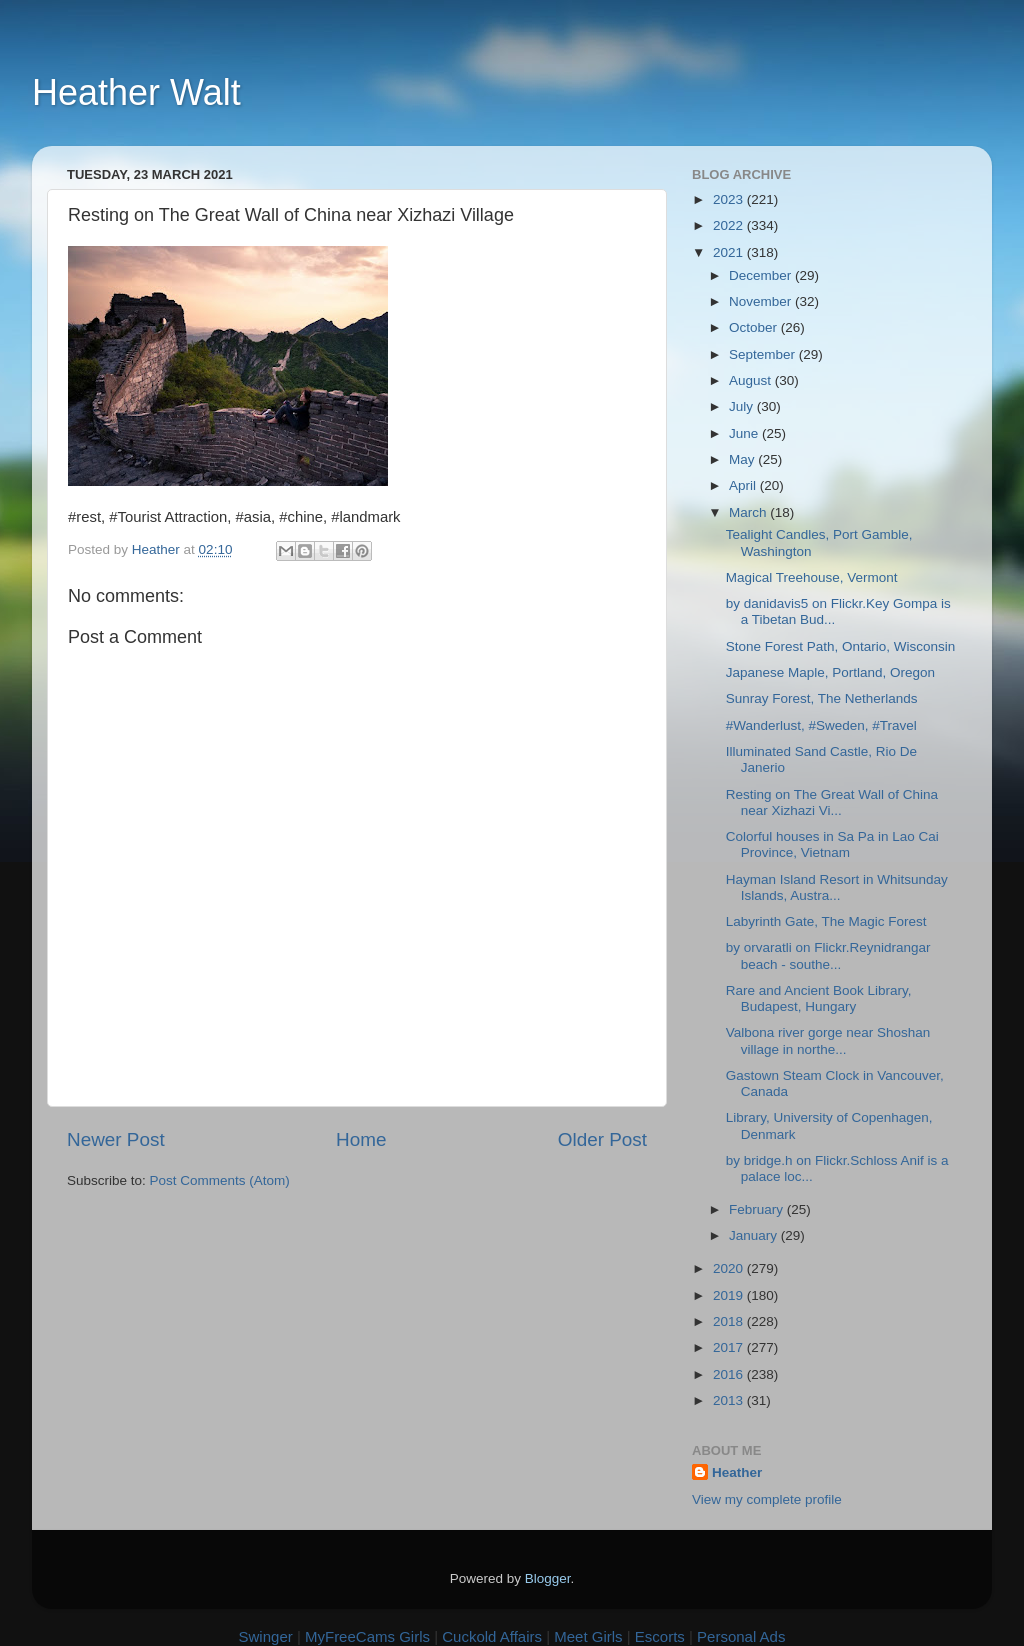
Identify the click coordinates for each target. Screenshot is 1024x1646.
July (743, 406)
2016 (730, 1374)
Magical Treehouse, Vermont (812, 577)
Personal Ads (741, 1636)
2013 (730, 1400)
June (745, 433)
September (764, 354)
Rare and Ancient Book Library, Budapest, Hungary (819, 998)
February (758, 1209)
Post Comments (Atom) (220, 1180)
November (762, 301)
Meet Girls (588, 1636)
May (743, 459)
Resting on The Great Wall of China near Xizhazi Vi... (832, 802)
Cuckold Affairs (492, 1636)
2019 (730, 1295)
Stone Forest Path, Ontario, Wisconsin (841, 646)
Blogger (548, 1578)
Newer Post (116, 1139)
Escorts (660, 1636)
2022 (730, 225)
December (762, 275)
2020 (730, 1268)
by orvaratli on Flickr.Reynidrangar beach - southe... (828, 955)
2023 (730, 199)
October (755, 327)
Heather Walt (136, 92)
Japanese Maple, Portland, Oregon (830, 672)
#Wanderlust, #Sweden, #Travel (821, 725)
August (752, 380)
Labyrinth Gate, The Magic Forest (826, 921)
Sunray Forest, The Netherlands (822, 698)
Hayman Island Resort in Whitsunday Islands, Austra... (837, 887)
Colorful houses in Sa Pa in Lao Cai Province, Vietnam (832, 844)
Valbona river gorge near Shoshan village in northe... (828, 1040)
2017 (730, 1347)
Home (361, 1139)
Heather (737, 1472)
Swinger (266, 1636)
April (744, 485)
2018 (730, 1321)
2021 (730, 252)
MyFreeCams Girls (367, 1636)
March (749, 512)
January (755, 1235)
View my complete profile (767, 1499)
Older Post (602, 1139)
